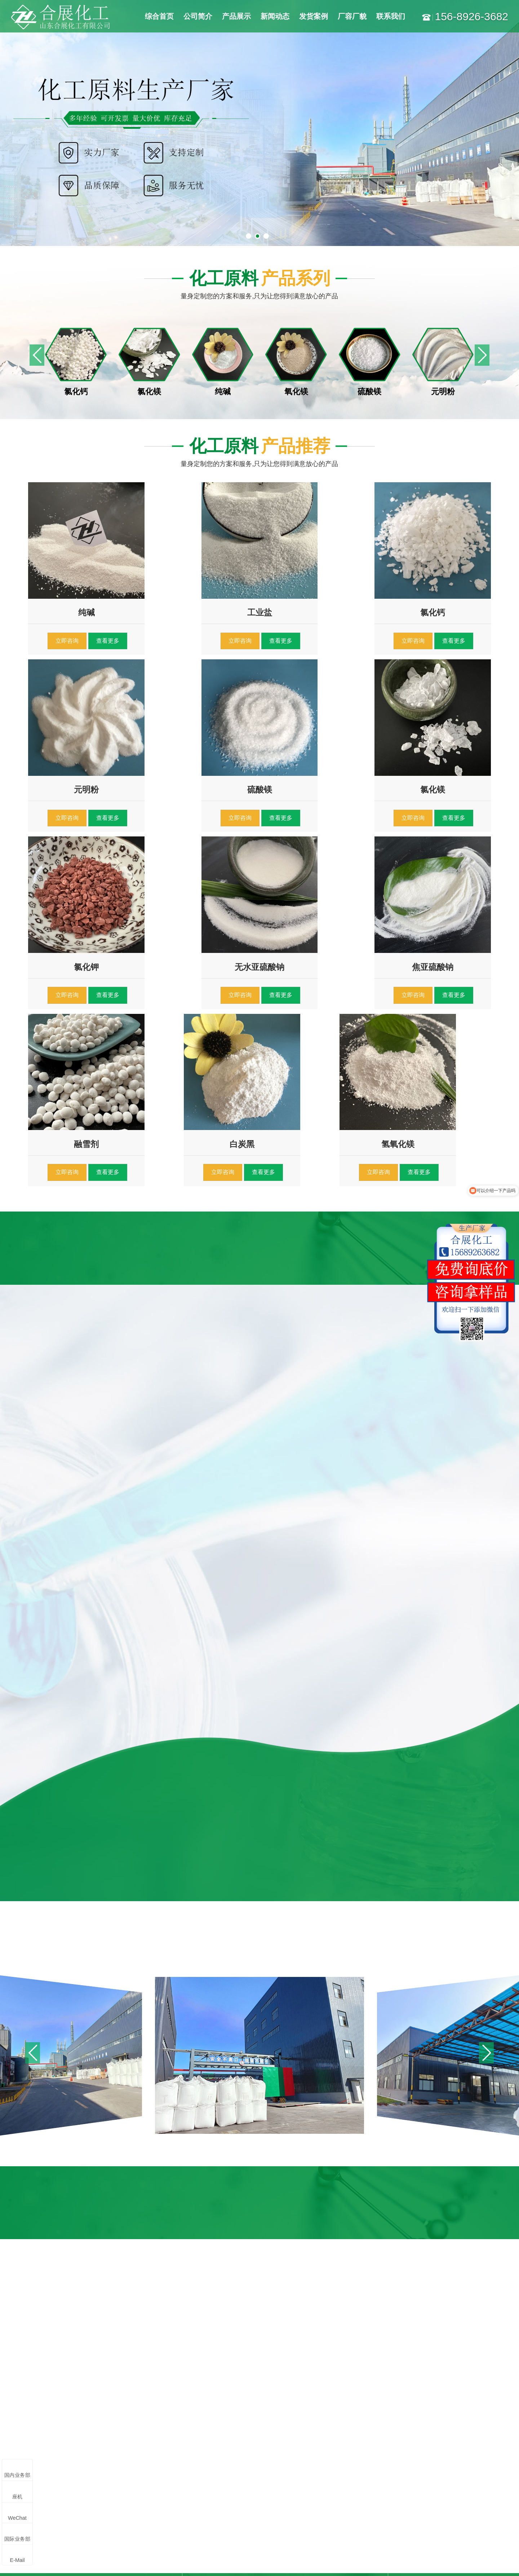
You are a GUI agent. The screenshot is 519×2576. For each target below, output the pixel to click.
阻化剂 (34, 2507)
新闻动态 (275, 16)
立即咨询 (65, 638)
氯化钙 (78, 2439)
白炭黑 (121, 2479)
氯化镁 (121, 2439)
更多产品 (37, 2520)
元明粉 (34, 2466)
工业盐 (34, 2439)
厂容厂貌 (352, 16)
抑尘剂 (121, 2493)
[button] (482, 355)
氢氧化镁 (81, 2493)
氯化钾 (34, 2493)
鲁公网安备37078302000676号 (364, 2560)
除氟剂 (78, 2507)
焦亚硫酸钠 (127, 2466)
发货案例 (313, 16)
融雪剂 (34, 2479)
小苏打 (78, 2479)
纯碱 (31, 2452)
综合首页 (159, 16)
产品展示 (236, 16)
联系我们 (390, 16)
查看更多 (104, 638)
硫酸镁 (121, 2452)
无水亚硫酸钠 (87, 2466)
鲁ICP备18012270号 (232, 2560)
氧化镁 (78, 2452)
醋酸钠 (121, 2507)
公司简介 (197, 16)
